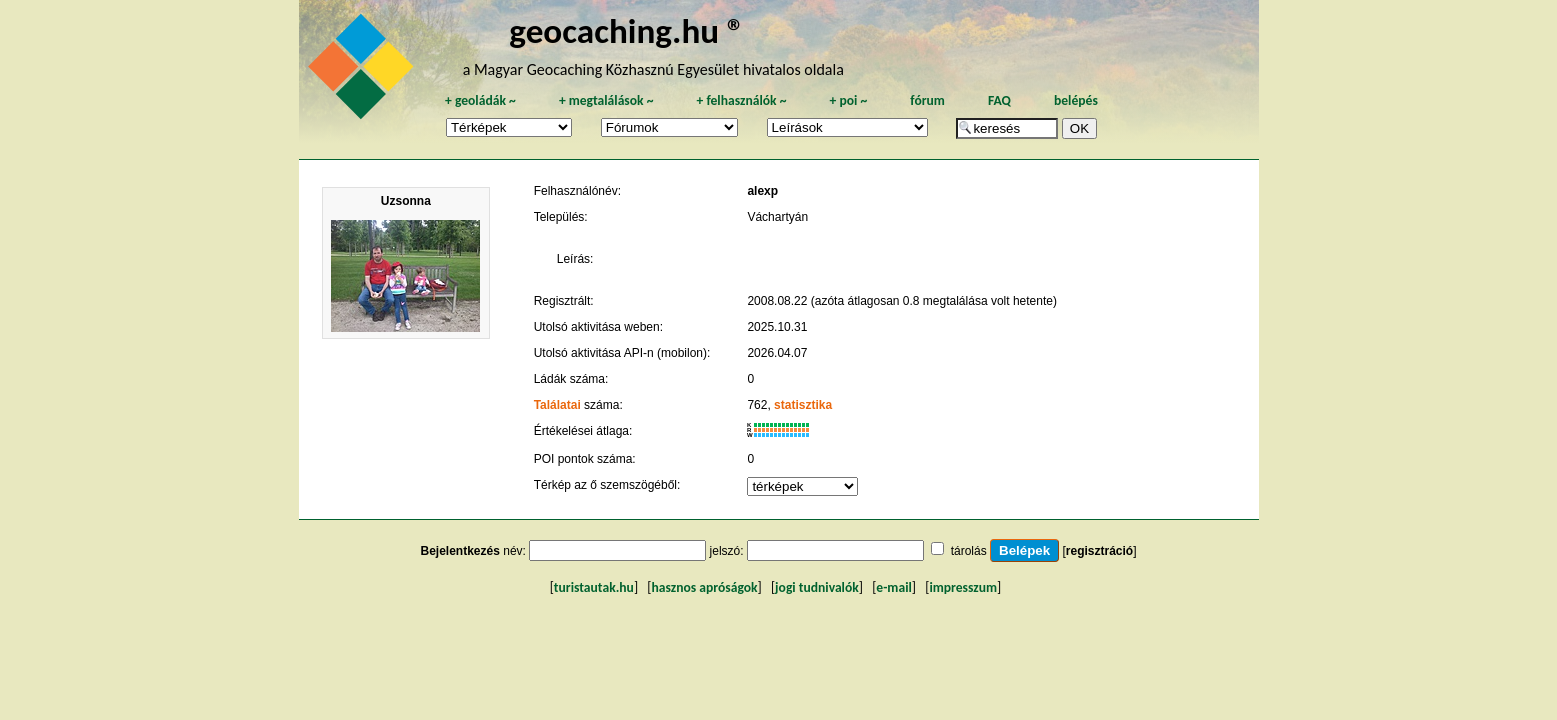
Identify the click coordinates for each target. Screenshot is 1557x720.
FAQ (999, 100)
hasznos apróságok (704, 587)
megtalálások (606, 100)
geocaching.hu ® (627, 30)
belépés (1076, 100)
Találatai (557, 405)
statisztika (803, 405)
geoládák (480, 100)
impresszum (963, 587)
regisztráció (1099, 551)
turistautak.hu (594, 587)
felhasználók (741, 100)
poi (848, 100)
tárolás (969, 551)
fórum (927, 100)
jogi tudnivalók (817, 587)
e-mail (893, 587)
